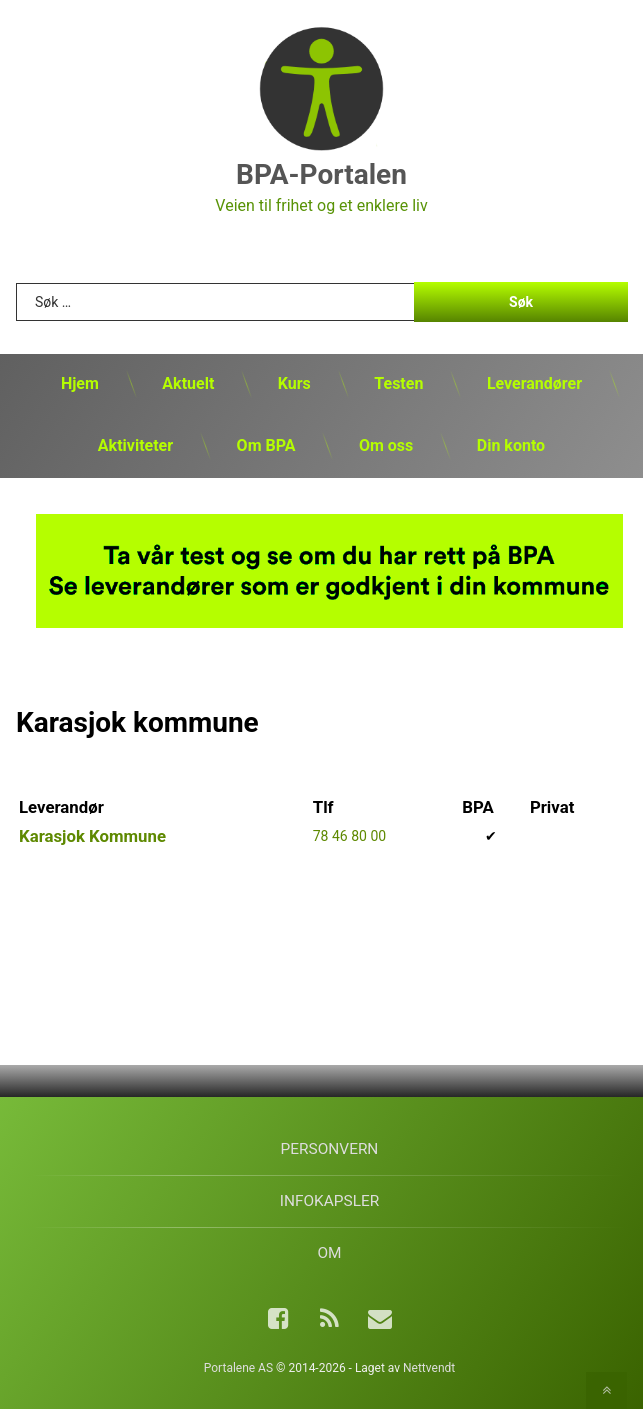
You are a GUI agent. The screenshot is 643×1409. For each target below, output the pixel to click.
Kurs (294, 383)
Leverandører (534, 383)
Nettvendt (429, 1368)
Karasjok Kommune (92, 836)
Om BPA (266, 445)
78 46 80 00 (349, 836)
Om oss (386, 445)
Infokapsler (329, 1201)
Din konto (511, 445)
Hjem (80, 383)
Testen (398, 383)
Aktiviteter (135, 445)
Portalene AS (238, 1368)
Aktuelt (188, 383)
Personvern (330, 1149)
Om (329, 1253)
